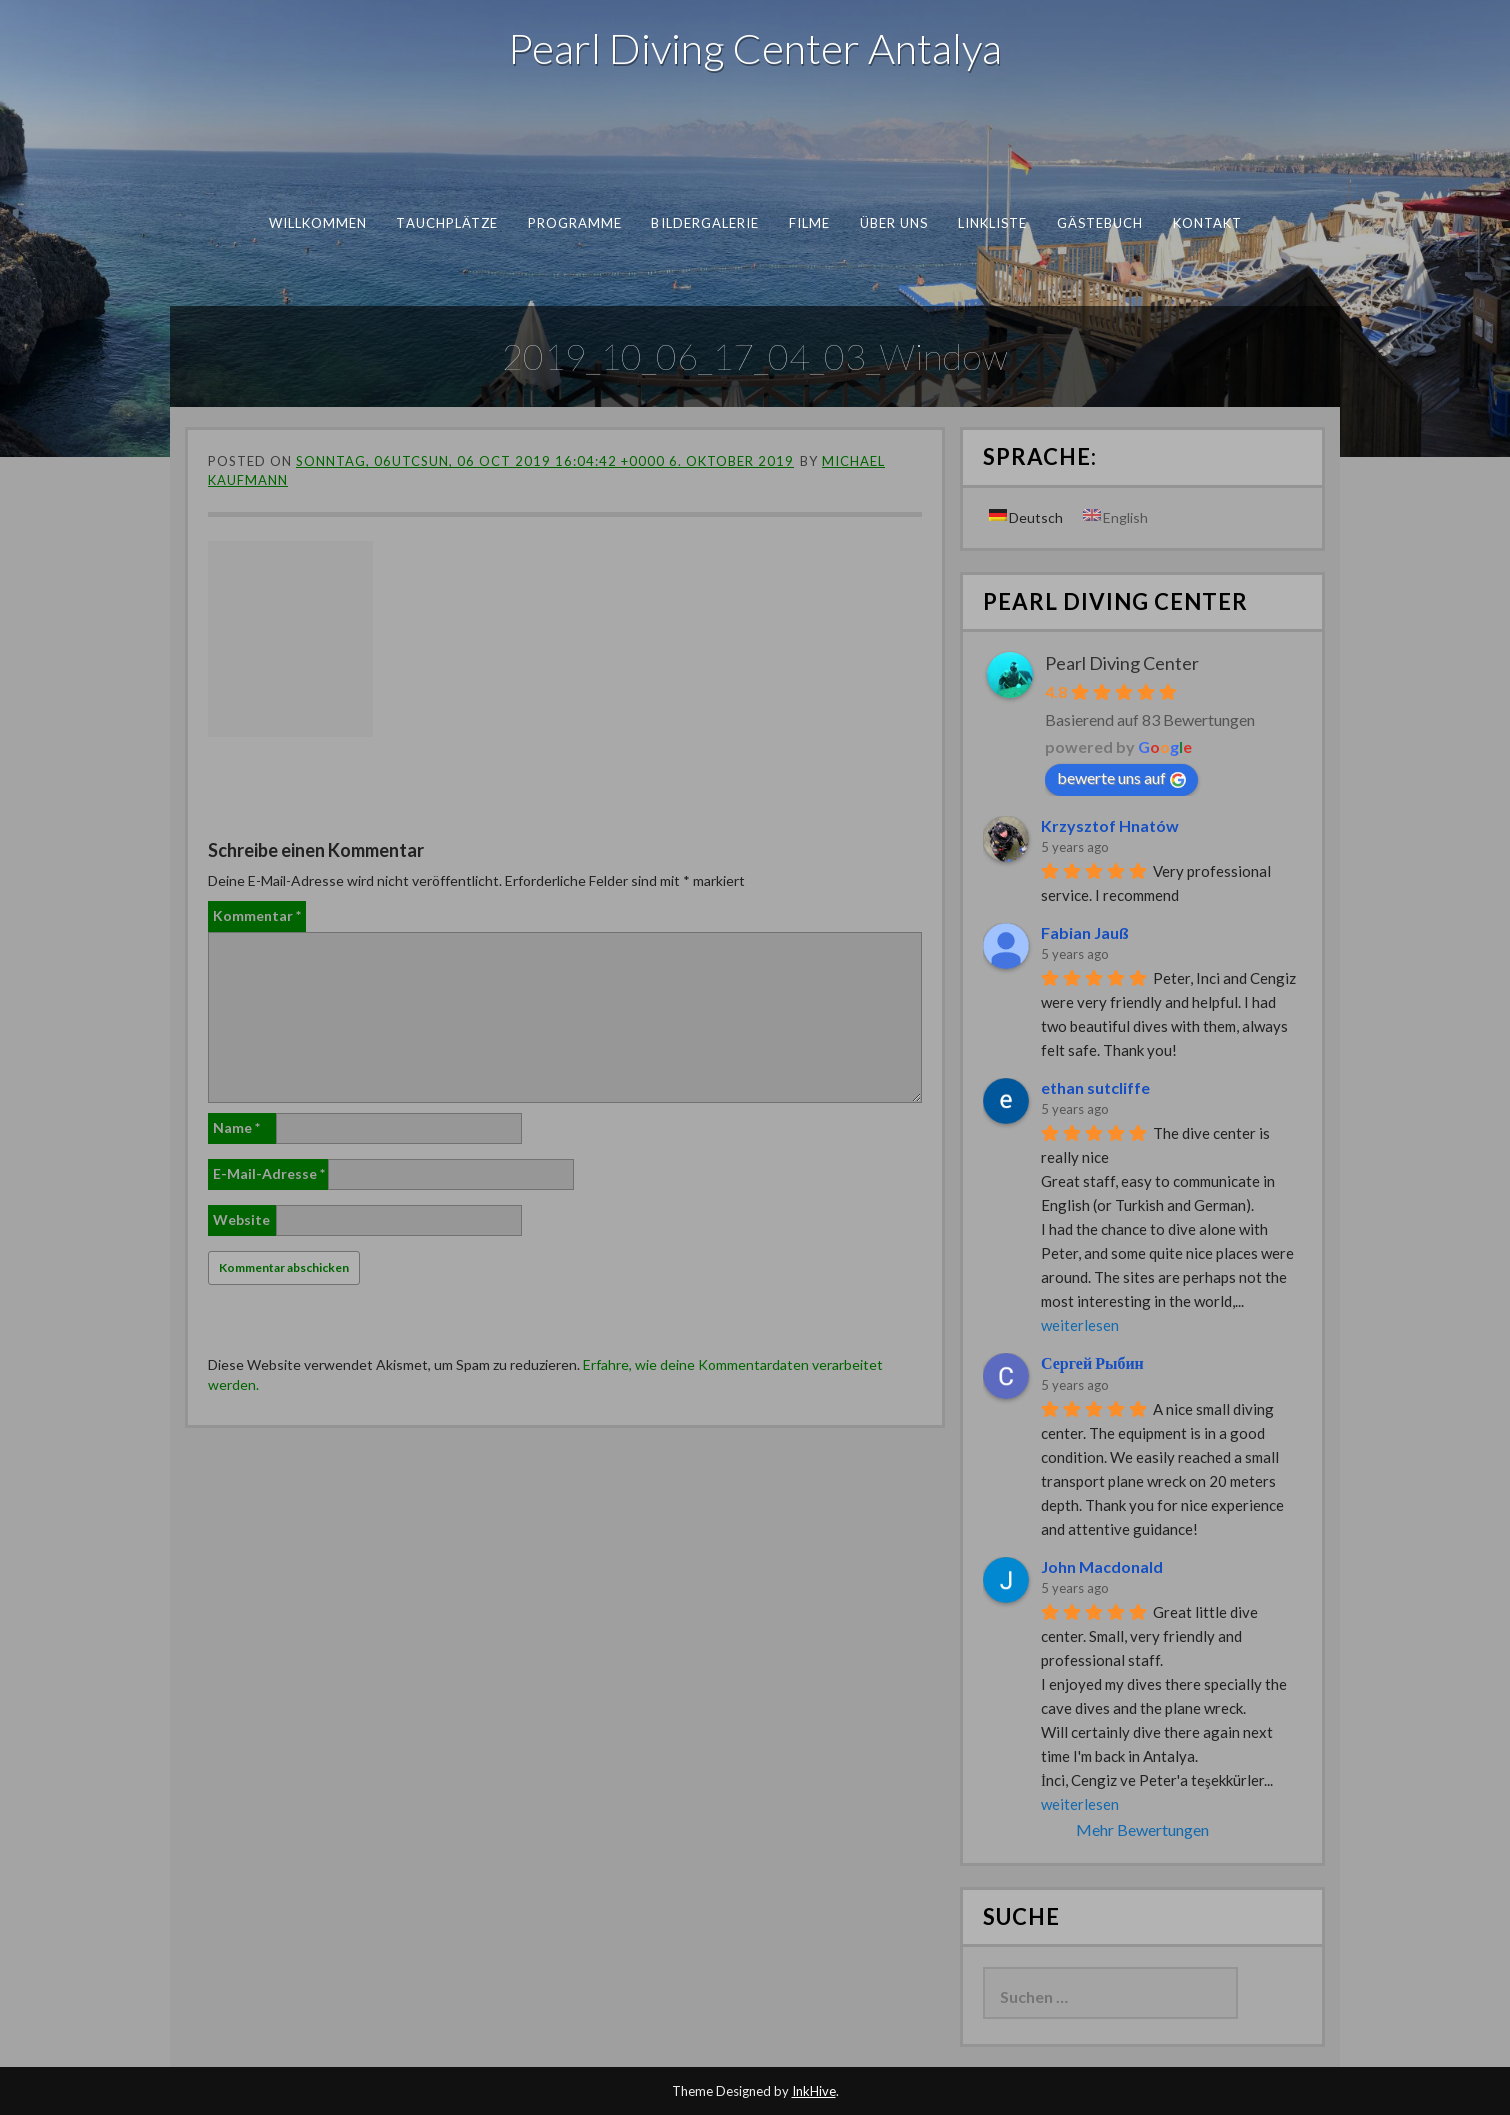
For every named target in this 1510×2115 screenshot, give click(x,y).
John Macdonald (1102, 1566)
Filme (808, 223)
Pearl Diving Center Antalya (755, 48)
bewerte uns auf (1121, 778)
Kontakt (1207, 223)
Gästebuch (1099, 223)
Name (236, 1127)
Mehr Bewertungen (1142, 1829)
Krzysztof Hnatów (1110, 825)
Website (241, 1219)
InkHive (814, 2091)
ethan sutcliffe (1095, 1087)
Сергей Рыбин (1092, 1362)
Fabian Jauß (1085, 932)
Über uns (893, 223)
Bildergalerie (705, 223)
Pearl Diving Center (1122, 663)
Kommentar (257, 915)
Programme (574, 223)
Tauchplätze (447, 223)
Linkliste (992, 223)
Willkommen (317, 223)
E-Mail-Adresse (269, 1173)
